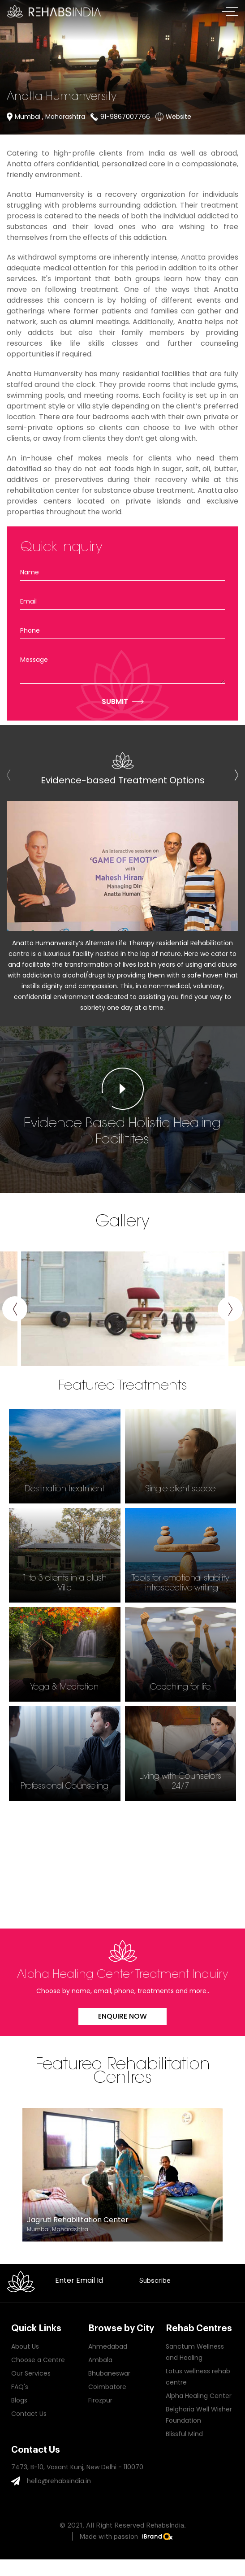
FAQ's (19, 2386)
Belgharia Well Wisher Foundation (199, 2415)
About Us (25, 2346)
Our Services (31, 2373)
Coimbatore (107, 2386)
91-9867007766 (125, 116)
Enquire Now (122, 2016)
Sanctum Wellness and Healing (195, 2352)
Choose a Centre (38, 2359)
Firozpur (100, 2400)
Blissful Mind (184, 2433)
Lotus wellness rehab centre (198, 2377)
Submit (115, 701)
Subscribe (155, 2280)
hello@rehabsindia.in (59, 2480)
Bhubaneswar (109, 2373)
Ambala (100, 2359)
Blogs (19, 2400)
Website (178, 116)
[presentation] (236, 776)
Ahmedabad (107, 2346)
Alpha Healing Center (199, 2395)
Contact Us (29, 2413)
